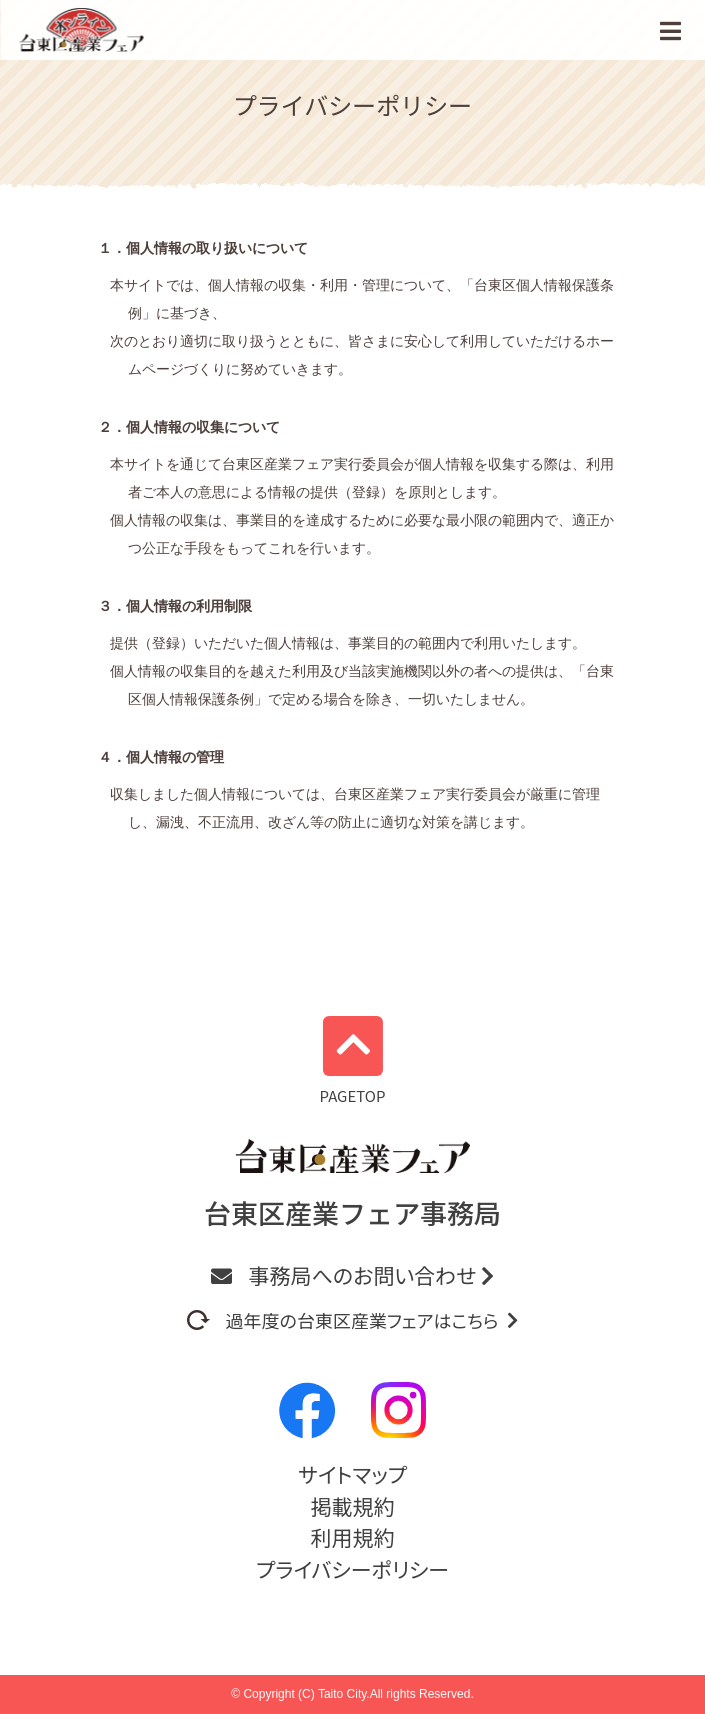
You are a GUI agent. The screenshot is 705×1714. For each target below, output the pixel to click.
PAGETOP (353, 1061)
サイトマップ (352, 1474)
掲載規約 (353, 1506)
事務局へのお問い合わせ (352, 1275)
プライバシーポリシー (352, 1569)
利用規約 (353, 1537)
